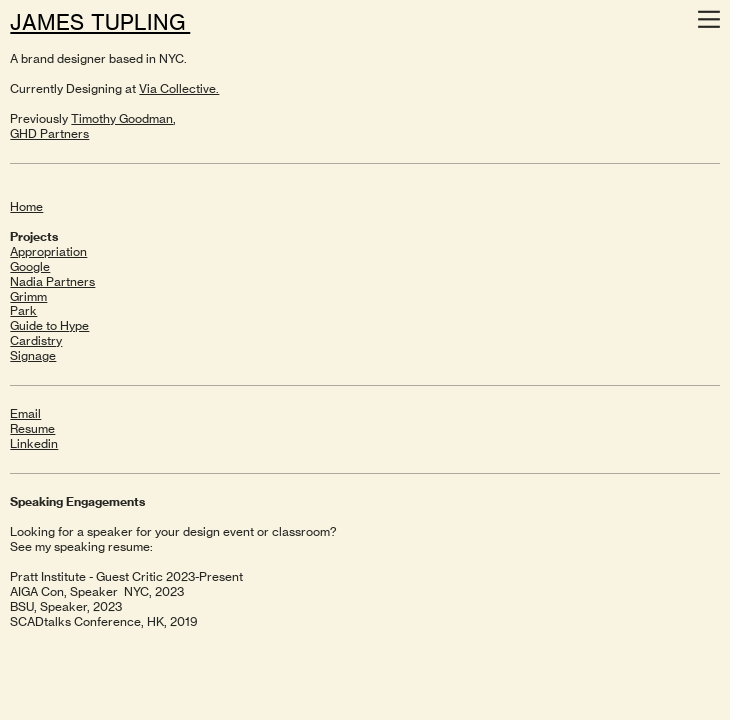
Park (23, 310)
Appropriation (48, 251)
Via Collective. (179, 88)
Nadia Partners (52, 281)
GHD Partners (49, 133)
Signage (33, 355)
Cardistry (36, 340)
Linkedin (34, 443)
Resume (32, 428)
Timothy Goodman (122, 118)
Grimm (28, 296)
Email (25, 413)
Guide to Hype (49, 325)
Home (26, 206)
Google (30, 266)
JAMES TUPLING (100, 22)
